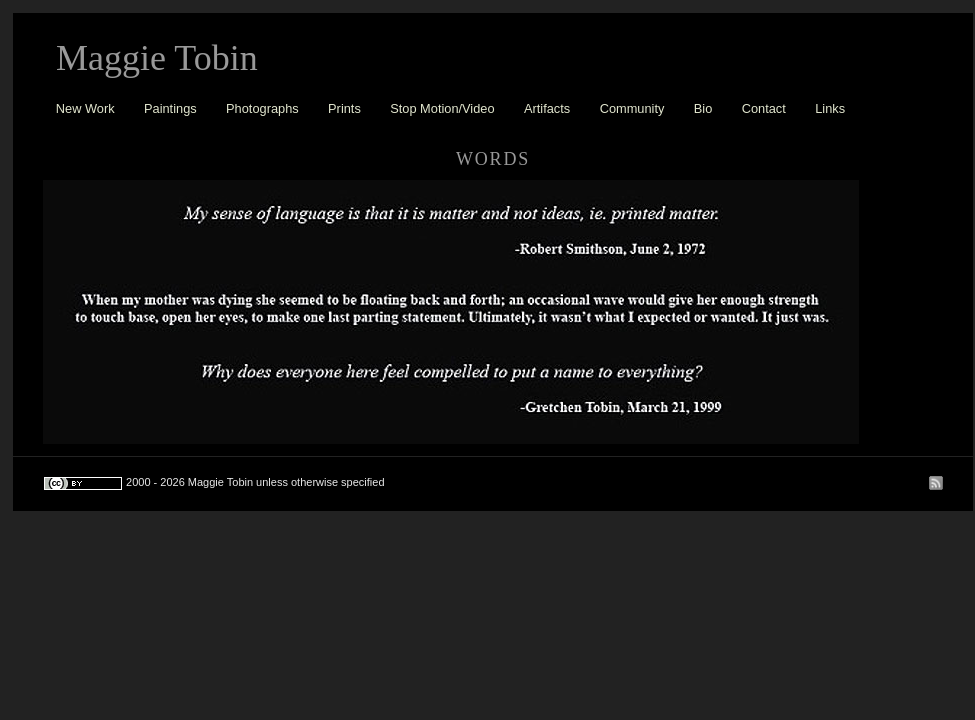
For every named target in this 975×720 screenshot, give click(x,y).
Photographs (262, 108)
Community (632, 108)
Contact (764, 108)
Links (830, 108)
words (493, 159)
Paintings (170, 108)
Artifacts (547, 108)
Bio (703, 108)
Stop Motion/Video (442, 108)
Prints (344, 108)
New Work (85, 108)
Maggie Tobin (157, 58)
